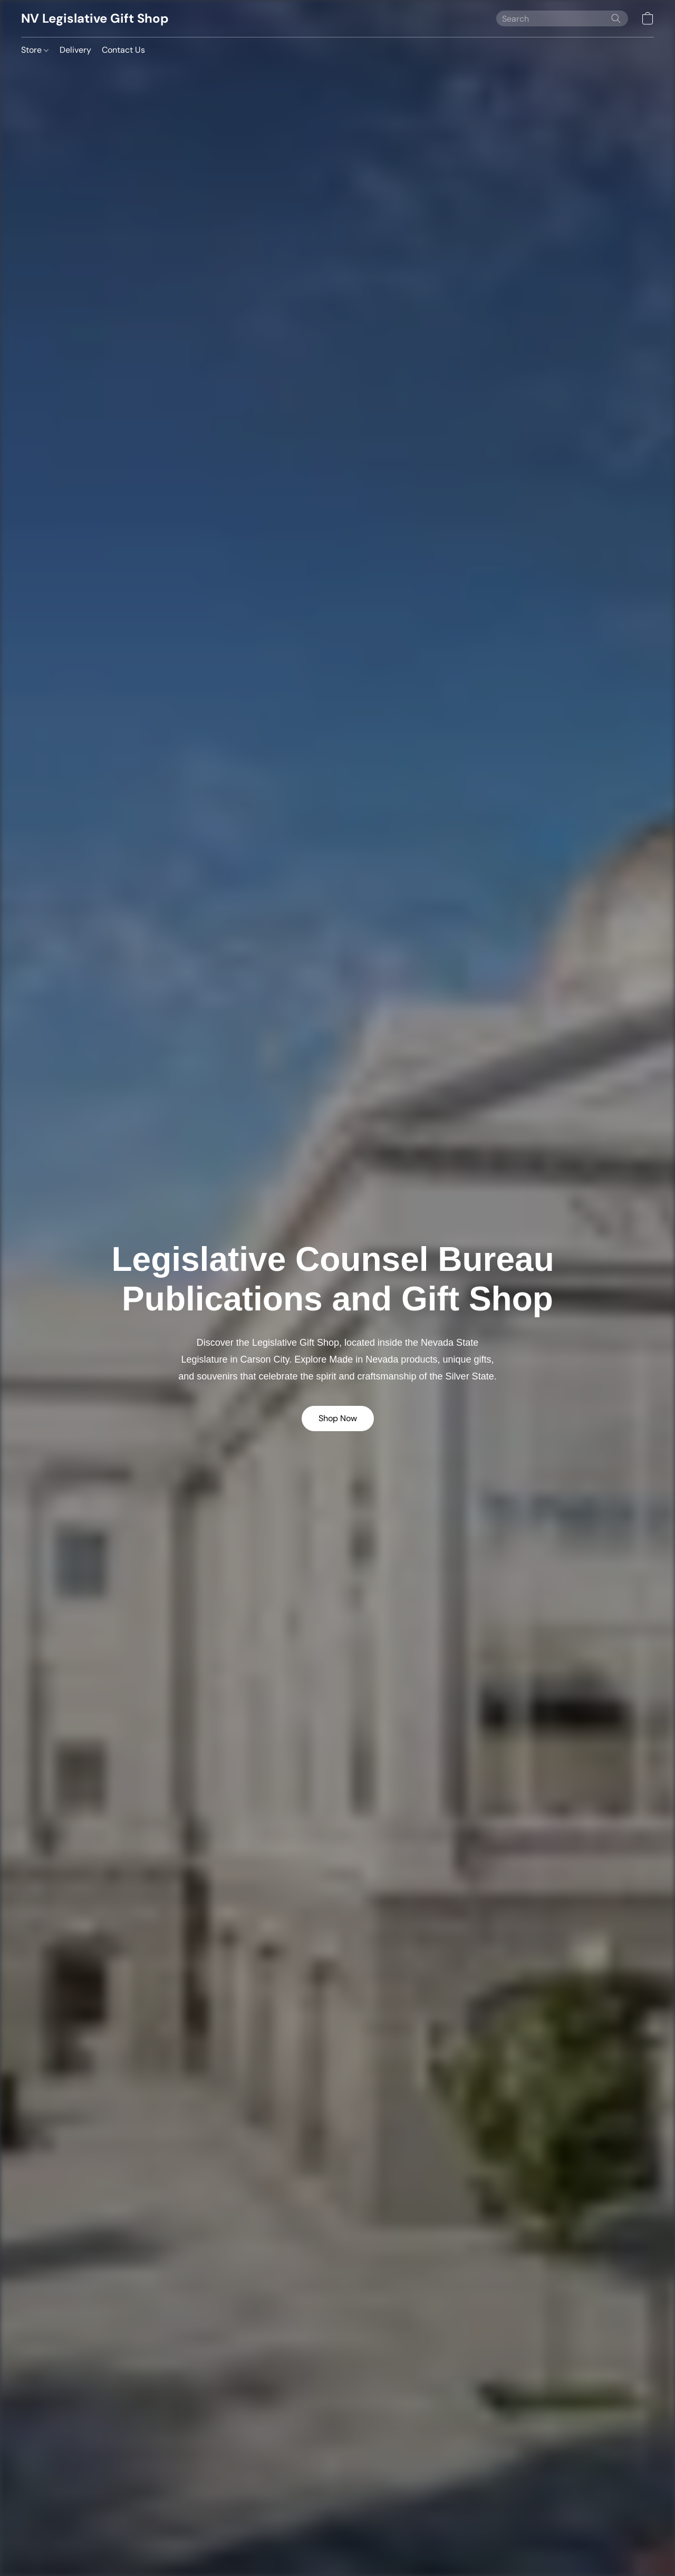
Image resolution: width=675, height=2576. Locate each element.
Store (35, 49)
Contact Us (123, 49)
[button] (95, 18)
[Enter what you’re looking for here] (562, 18)
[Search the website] (616, 18)
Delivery (75, 49)
